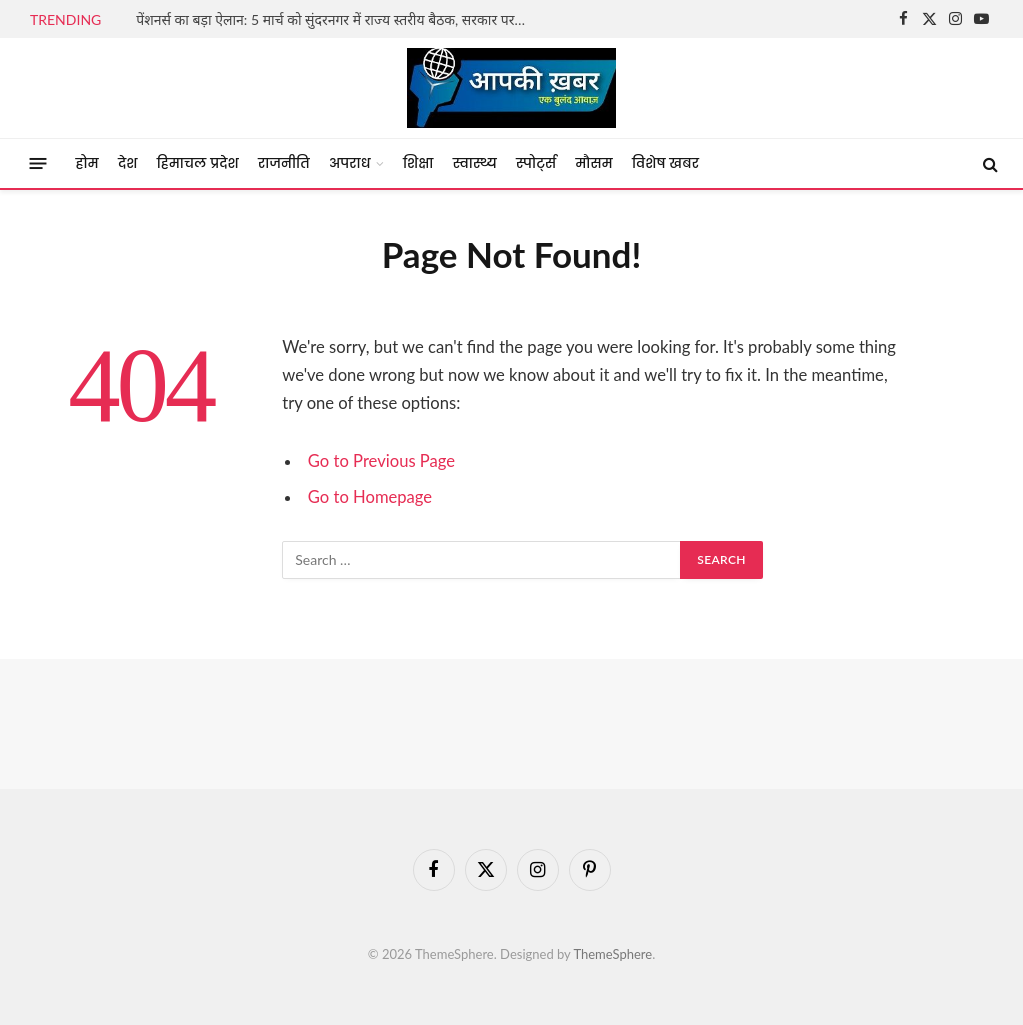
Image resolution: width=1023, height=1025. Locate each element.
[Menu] (38, 163)
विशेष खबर (665, 163)
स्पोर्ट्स (536, 163)
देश (128, 163)
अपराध (350, 163)
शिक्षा (418, 163)
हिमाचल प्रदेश (198, 163)
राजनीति (284, 163)
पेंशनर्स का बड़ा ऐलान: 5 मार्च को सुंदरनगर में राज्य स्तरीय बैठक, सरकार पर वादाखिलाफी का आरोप (336, 19)
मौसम (593, 163)
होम (87, 163)
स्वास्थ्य (475, 163)
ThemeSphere (612, 954)
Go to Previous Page (381, 461)
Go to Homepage (370, 497)
